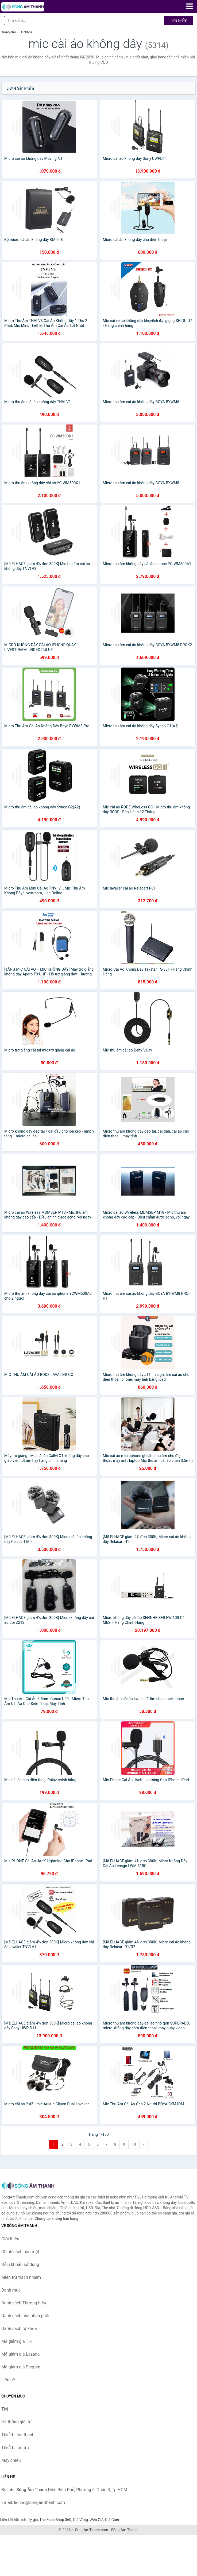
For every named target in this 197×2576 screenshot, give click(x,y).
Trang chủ (8, 32)
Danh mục (11, 2290)
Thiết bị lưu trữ (15, 2447)
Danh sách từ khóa (19, 2328)
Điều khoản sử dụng (20, 2264)
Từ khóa (26, 32)
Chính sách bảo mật (20, 2251)
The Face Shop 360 (55, 2520)
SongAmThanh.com (91, 2530)
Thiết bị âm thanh (17, 2434)
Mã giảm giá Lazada (20, 2354)
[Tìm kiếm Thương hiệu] (84, 20)
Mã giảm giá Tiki (17, 2341)
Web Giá (96, 2520)
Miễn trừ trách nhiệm (21, 2277)
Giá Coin (112, 2520)
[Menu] (189, 6)
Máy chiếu (11, 2460)
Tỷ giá (33, 2520)
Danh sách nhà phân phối (25, 2315)
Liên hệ (8, 2379)
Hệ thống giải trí (16, 2421)
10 (134, 2144)
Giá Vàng (80, 2520)
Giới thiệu (10, 2238)
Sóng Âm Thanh (124, 2530)
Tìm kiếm (178, 20)
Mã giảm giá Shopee (20, 2366)
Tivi (4, 2409)
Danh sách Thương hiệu (23, 2302)
